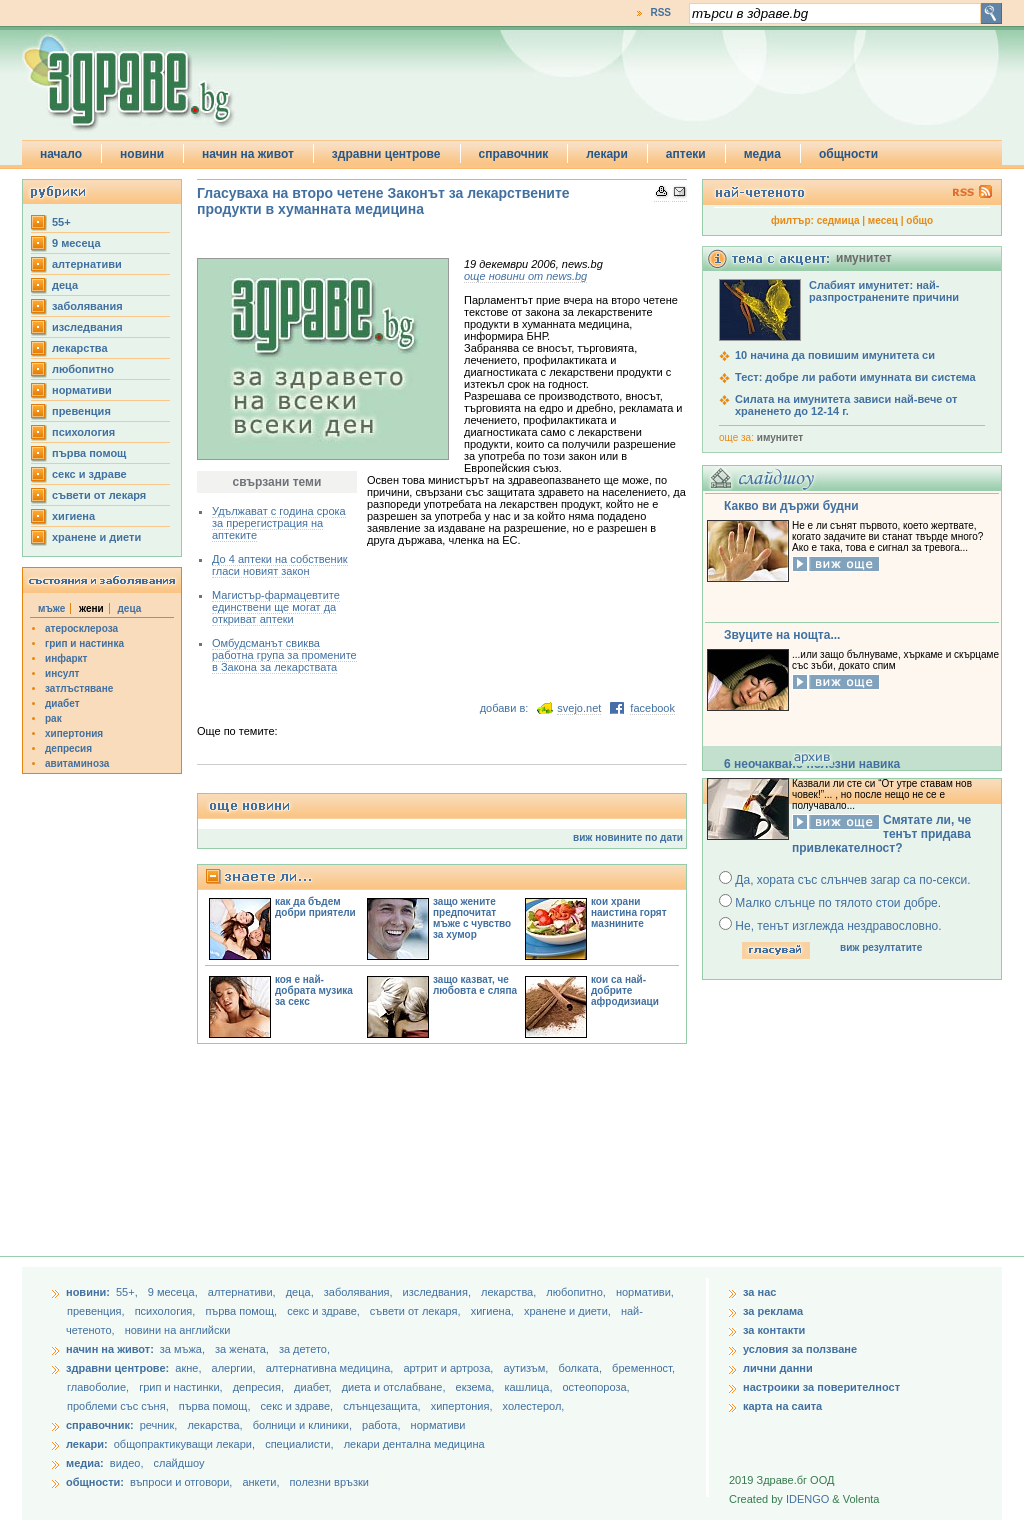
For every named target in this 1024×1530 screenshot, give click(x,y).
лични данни (778, 1368)
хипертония (74, 733)
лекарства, (510, 1292)
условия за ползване (800, 1349)
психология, (167, 1311)
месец (883, 220)
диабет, (314, 1387)
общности (848, 154)
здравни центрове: (117, 1368)
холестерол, (534, 1406)
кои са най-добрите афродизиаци (625, 990)
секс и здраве (89, 474)
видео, (127, 1463)
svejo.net (579, 708)
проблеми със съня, (119, 1406)
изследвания (87, 327)
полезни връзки (329, 1482)
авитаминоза (77, 763)
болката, (581, 1368)
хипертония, (463, 1406)
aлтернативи (87, 264)
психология (83, 432)
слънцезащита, (383, 1406)
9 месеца (76, 243)
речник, (159, 1425)
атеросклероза (81, 628)
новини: (88, 1292)
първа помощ (89, 453)
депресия (68, 748)
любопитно (83, 369)
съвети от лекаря (99, 495)
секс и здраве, (325, 1311)
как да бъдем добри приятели (315, 907)
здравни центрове (386, 154)
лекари (607, 154)
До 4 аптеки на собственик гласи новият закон (280, 565)
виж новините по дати (628, 837)
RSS (660, 12)
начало (61, 154)
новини (142, 154)
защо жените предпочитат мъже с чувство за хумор (472, 918)
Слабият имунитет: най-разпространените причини (884, 291)
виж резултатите (881, 947)
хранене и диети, (569, 1311)
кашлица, (529, 1387)
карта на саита (782, 1406)
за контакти (774, 1330)
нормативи (82, 390)
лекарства (80, 348)
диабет (62, 703)
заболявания (87, 306)
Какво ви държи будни (791, 506)
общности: (95, 1482)
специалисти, (299, 1444)
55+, (128, 1292)
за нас (759, 1292)
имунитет (780, 437)
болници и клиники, (302, 1425)
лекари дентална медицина (414, 1444)
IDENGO (807, 1499)
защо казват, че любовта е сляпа (475, 985)
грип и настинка (84, 643)
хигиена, (494, 1311)
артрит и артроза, (449, 1368)
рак (53, 718)
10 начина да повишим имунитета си (835, 355)
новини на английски (178, 1330)
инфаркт (66, 658)
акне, (189, 1368)
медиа (762, 154)
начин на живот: (110, 1349)
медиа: (85, 1463)
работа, (381, 1425)
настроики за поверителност (821, 1387)
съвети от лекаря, (417, 1311)
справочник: (100, 1425)
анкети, (260, 1482)
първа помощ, (242, 1311)
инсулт (62, 673)
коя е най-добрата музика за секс (314, 990)
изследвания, (438, 1292)
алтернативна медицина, (331, 1368)
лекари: (87, 1444)
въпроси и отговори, (181, 1482)
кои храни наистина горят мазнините (629, 912)
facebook (652, 708)
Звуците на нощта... (782, 635)
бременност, (643, 1368)
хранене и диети (96, 537)
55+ (61, 222)
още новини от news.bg (525, 276)
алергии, (235, 1368)
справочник (514, 154)
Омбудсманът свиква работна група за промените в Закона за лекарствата (284, 655)
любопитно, (577, 1292)
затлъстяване (79, 688)
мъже (51, 608)
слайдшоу (179, 1463)
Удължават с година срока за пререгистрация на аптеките (279, 523)
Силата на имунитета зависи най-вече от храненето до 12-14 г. (846, 405)
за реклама (773, 1311)
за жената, (242, 1349)
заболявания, (360, 1292)
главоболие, (99, 1387)
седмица (838, 220)
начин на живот (248, 154)
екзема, (477, 1387)
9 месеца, (174, 1292)
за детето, (304, 1349)
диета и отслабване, (395, 1387)
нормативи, (645, 1292)
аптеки (686, 154)
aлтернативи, (243, 1292)
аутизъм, (527, 1368)
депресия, (260, 1387)
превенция (81, 411)
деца (65, 285)
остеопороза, (596, 1387)
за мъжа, (182, 1349)
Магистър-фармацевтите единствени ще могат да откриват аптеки (276, 607)
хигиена (73, 516)
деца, (301, 1292)
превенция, (97, 1311)
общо (919, 220)
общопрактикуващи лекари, (184, 1444)
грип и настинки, (182, 1387)
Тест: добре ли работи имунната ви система (855, 377)
